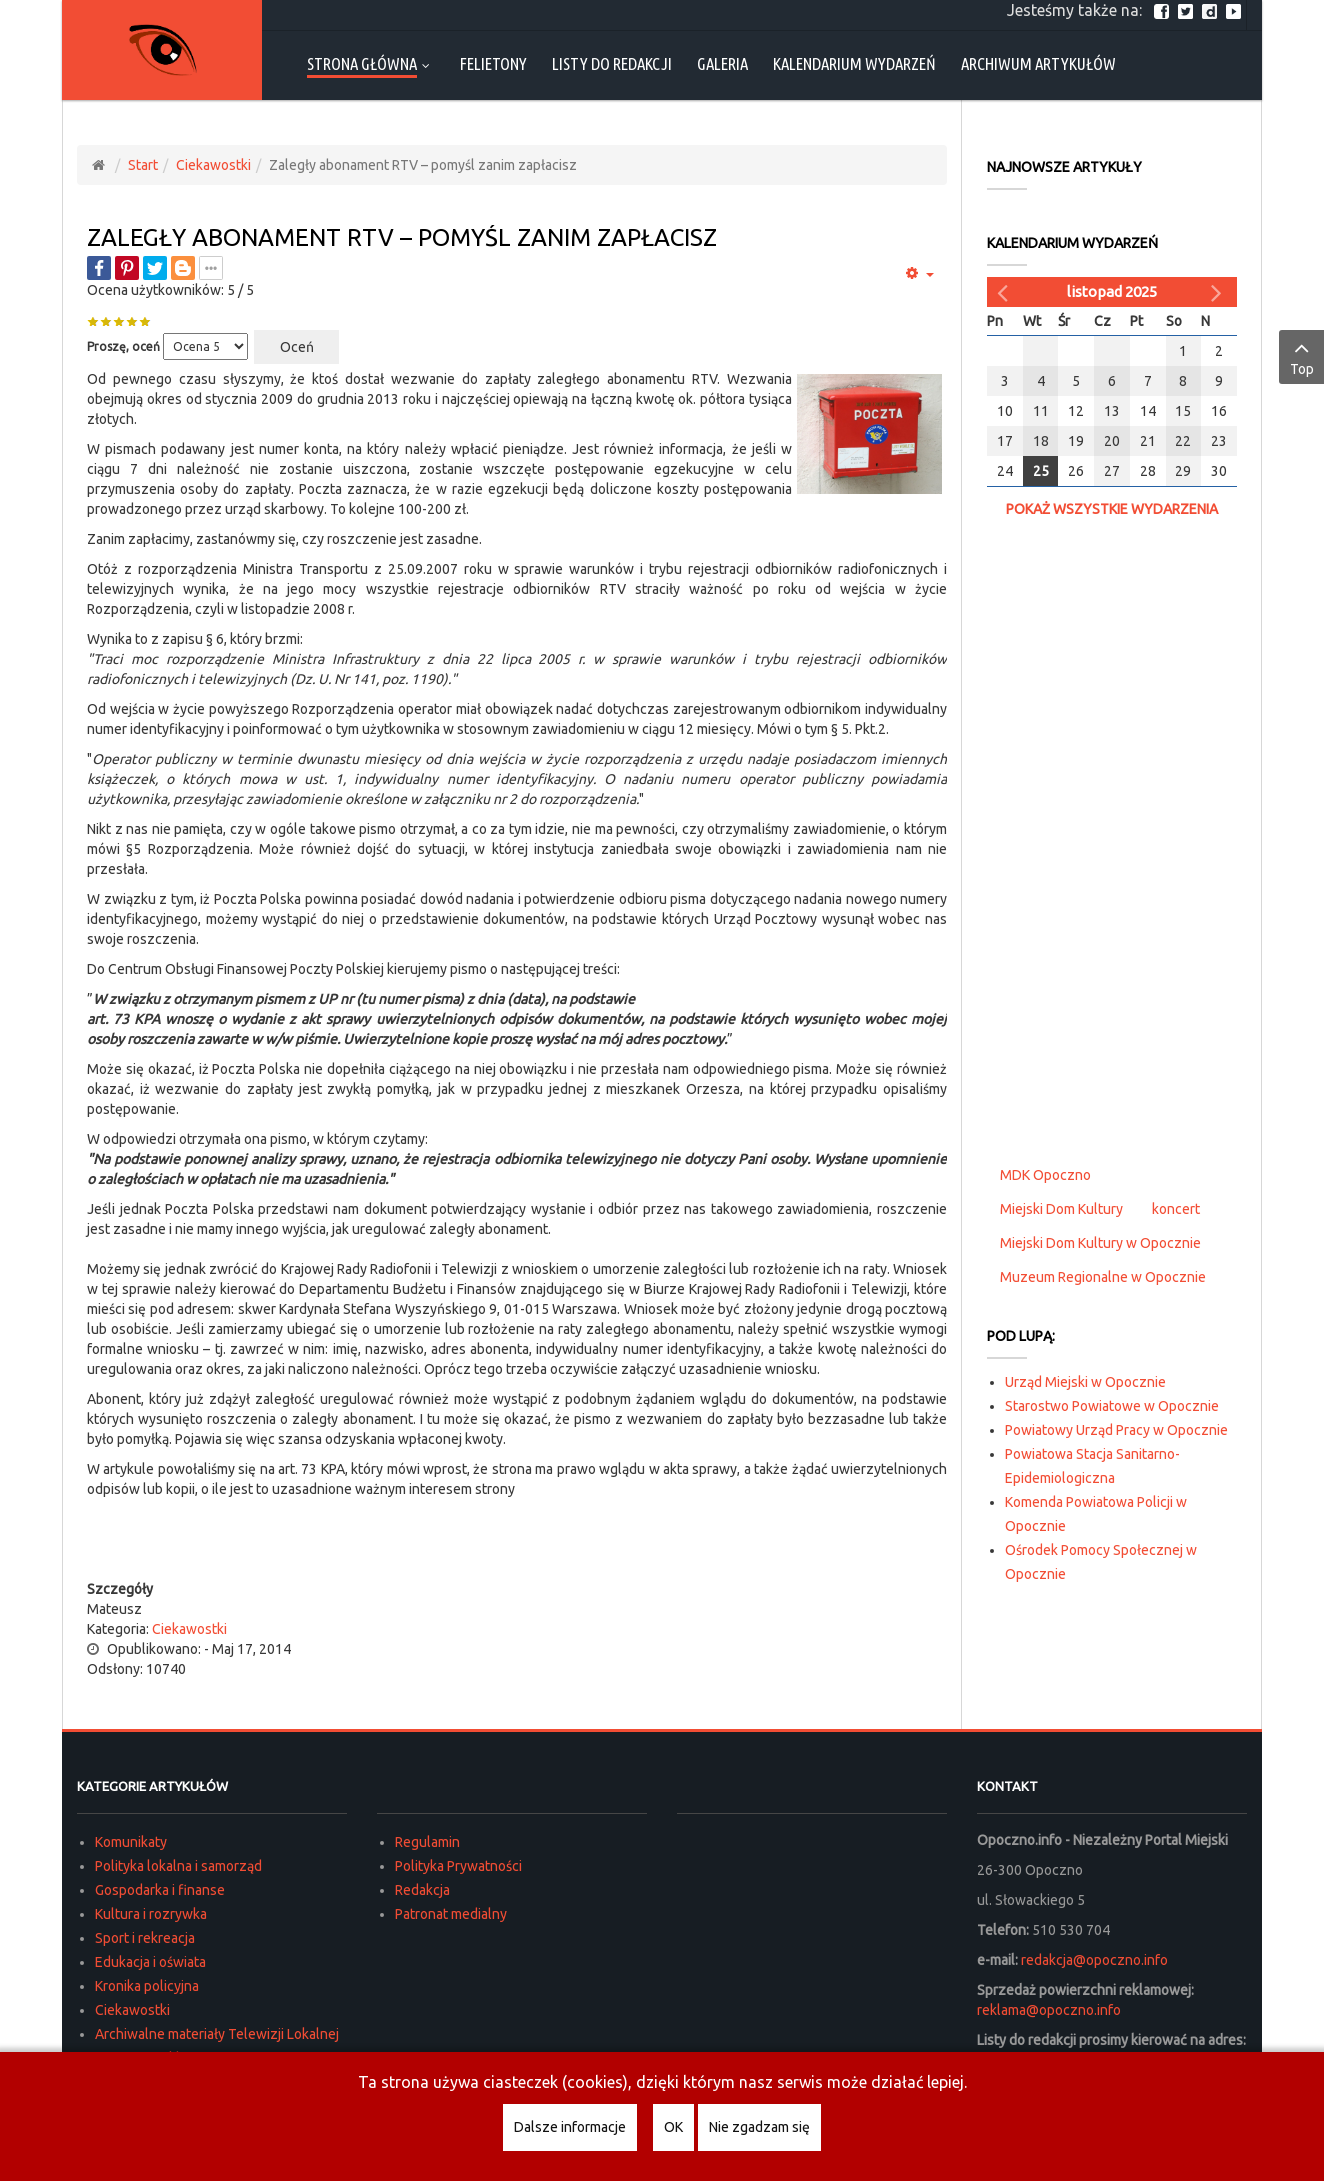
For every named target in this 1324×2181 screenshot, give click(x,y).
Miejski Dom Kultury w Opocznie (1100, 1243)
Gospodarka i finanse (160, 1890)
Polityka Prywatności (458, 1866)
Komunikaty (131, 1842)
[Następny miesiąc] (1219, 292)
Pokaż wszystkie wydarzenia (1112, 509)
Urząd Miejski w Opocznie (1085, 1382)
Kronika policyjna (147, 1986)
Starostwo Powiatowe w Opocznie (1112, 1406)
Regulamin (427, 1842)
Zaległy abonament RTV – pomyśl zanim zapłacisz (402, 237)
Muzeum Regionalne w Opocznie (1103, 1277)
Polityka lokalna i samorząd (178, 1866)
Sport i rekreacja (145, 1938)
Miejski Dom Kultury (1061, 1209)
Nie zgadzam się (759, 2127)
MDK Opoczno (1045, 1175)
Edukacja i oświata (150, 1962)
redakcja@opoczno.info (1094, 1960)
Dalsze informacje (570, 2127)
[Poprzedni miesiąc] (1005, 292)
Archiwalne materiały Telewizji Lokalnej (217, 2034)
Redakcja (422, 1890)
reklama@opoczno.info (1049, 2010)
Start (143, 165)
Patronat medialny (451, 1914)
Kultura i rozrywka (151, 1914)
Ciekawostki (213, 165)
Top (1301, 356)
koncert (1176, 1209)
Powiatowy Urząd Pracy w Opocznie (1116, 1430)
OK (673, 2127)
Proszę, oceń (123, 346)
